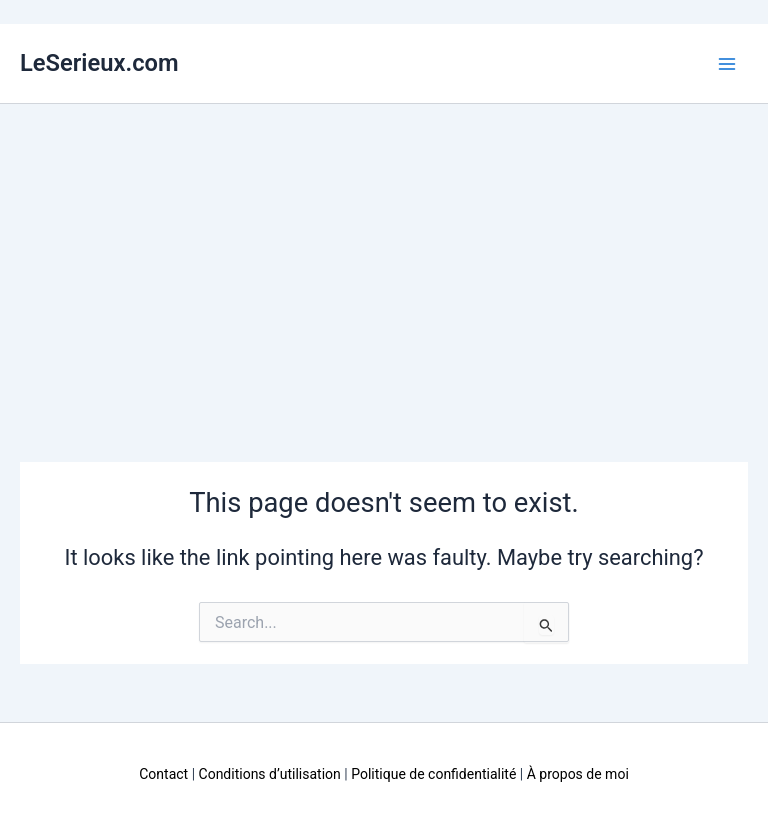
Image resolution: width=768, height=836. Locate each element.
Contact (163, 774)
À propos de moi (578, 774)
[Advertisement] (384, 254)
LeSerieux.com (99, 63)
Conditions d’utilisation (270, 774)
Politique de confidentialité (433, 774)
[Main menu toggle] (727, 64)
